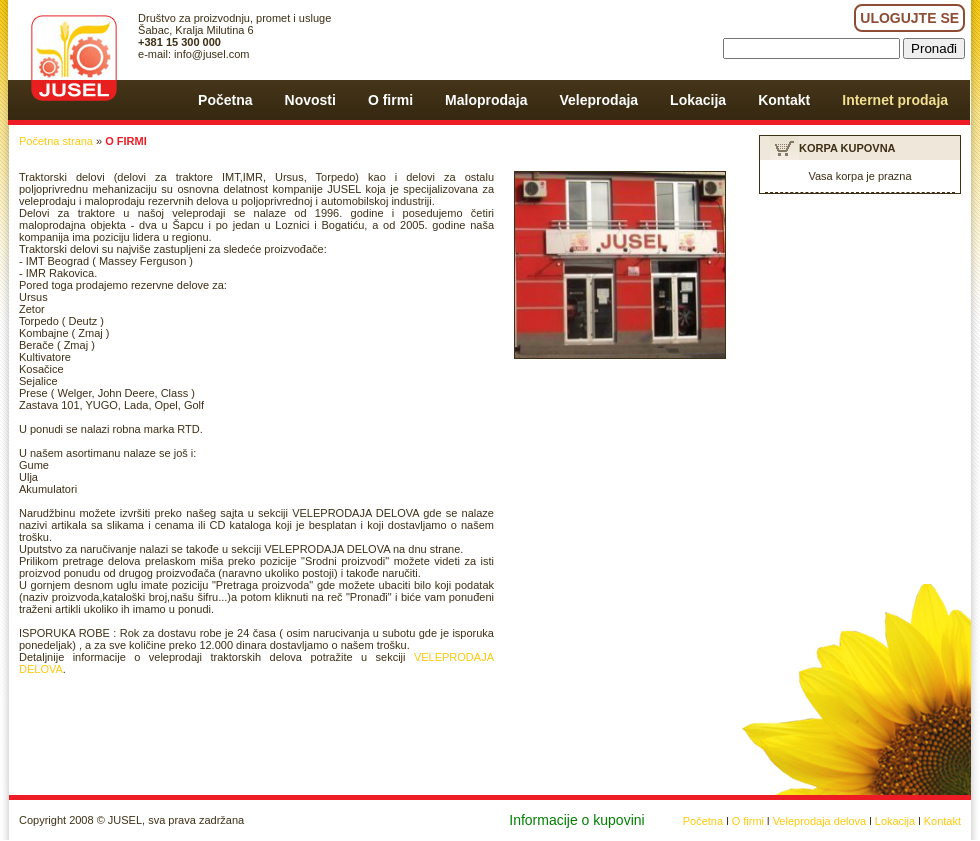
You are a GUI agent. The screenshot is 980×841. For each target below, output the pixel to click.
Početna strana (56, 141)
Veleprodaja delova (820, 821)
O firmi (748, 821)
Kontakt (942, 821)
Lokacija (895, 821)
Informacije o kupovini (576, 820)
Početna (703, 821)
